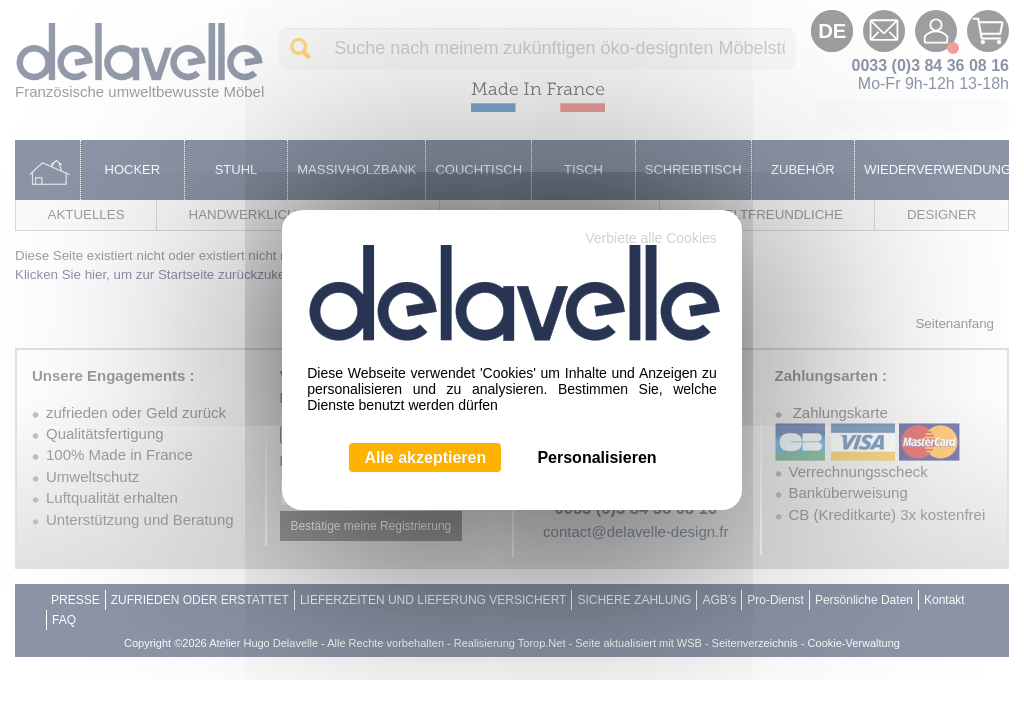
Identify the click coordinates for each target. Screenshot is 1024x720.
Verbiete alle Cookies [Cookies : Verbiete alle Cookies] (651, 238)
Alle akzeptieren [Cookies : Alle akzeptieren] (425, 457)
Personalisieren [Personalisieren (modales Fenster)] (596, 457)
